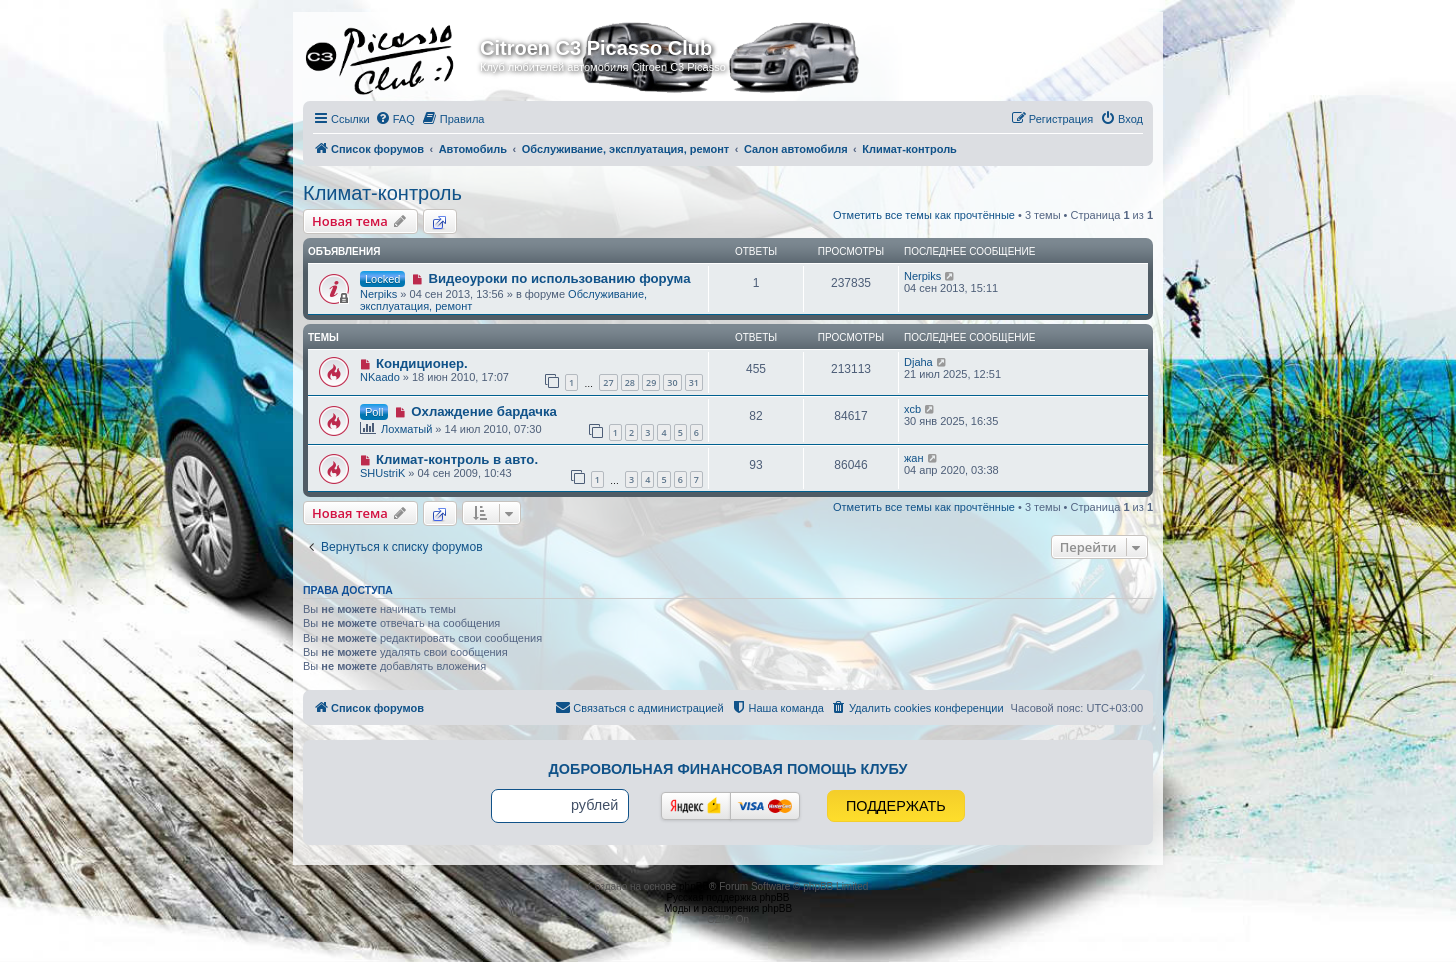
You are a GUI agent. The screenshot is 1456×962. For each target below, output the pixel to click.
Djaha (918, 362)
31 (694, 382)
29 (651, 382)
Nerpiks (378, 294)
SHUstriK (382, 473)
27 (608, 382)
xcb (912, 409)
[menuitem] (395, 119)
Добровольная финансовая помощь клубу (728, 769)
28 (630, 382)
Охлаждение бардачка (484, 411)
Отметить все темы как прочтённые (924, 215)
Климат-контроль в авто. (457, 459)
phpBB (694, 886)
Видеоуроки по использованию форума (559, 278)
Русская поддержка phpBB (727, 897)
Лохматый (406, 429)
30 (672, 382)
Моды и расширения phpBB (728, 908)
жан (914, 458)
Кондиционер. (422, 363)
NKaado (380, 377)
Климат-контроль (382, 193)
